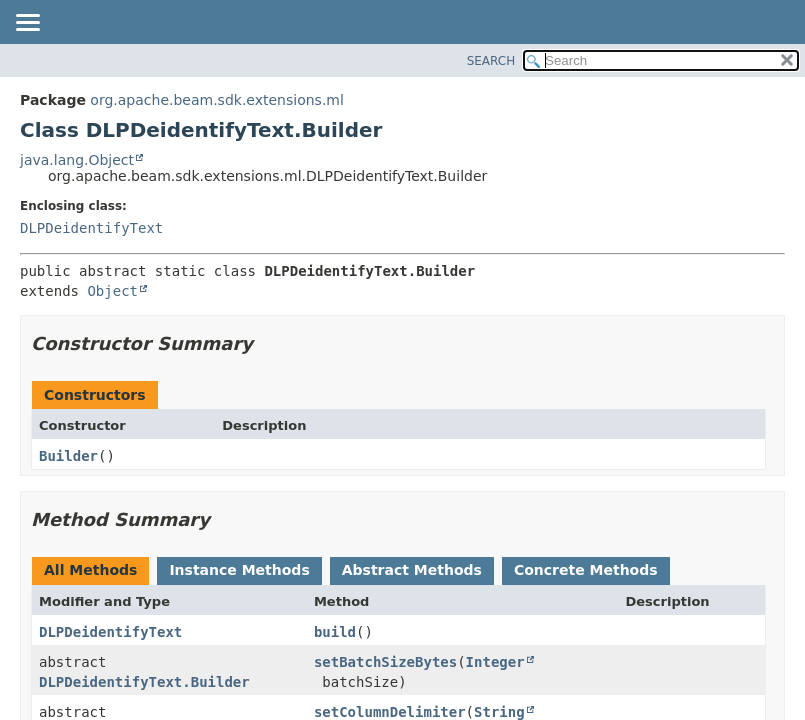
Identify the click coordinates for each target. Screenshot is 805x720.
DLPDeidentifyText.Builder (144, 682)
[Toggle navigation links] (27, 24)
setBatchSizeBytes (385, 662)
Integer (495, 662)
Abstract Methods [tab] (412, 570)
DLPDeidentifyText (91, 228)
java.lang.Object (77, 160)
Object (112, 291)
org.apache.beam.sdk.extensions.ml (217, 100)
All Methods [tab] (90, 570)
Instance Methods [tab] (239, 570)
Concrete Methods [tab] (586, 570)
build (335, 632)
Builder (68, 456)
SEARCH (491, 61)
